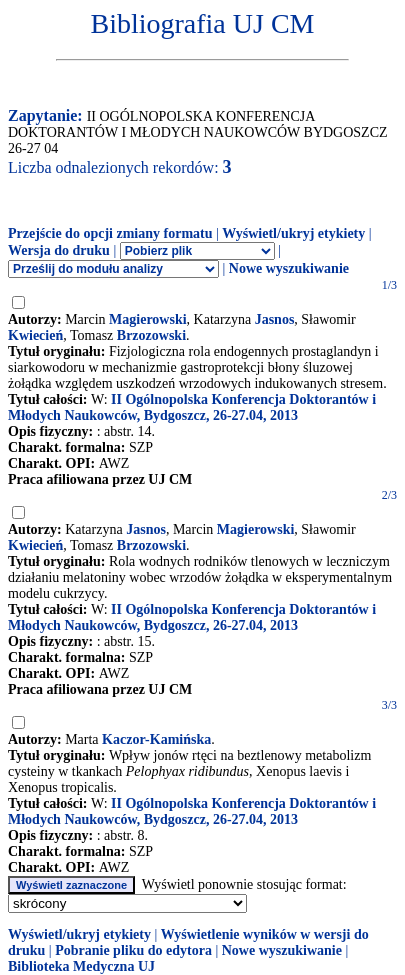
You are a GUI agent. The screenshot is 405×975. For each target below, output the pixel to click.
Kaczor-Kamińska (156, 739)
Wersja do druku (59, 250)
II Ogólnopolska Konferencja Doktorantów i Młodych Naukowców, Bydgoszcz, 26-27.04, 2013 (192, 407)
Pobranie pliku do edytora (133, 950)
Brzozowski (151, 335)
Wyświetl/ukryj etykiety (293, 233)
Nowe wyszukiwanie (289, 268)
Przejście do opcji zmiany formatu (110, 233)
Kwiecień (35, 335)
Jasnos (275, 319)
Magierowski (148, 319)
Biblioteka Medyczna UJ (81, 966)
